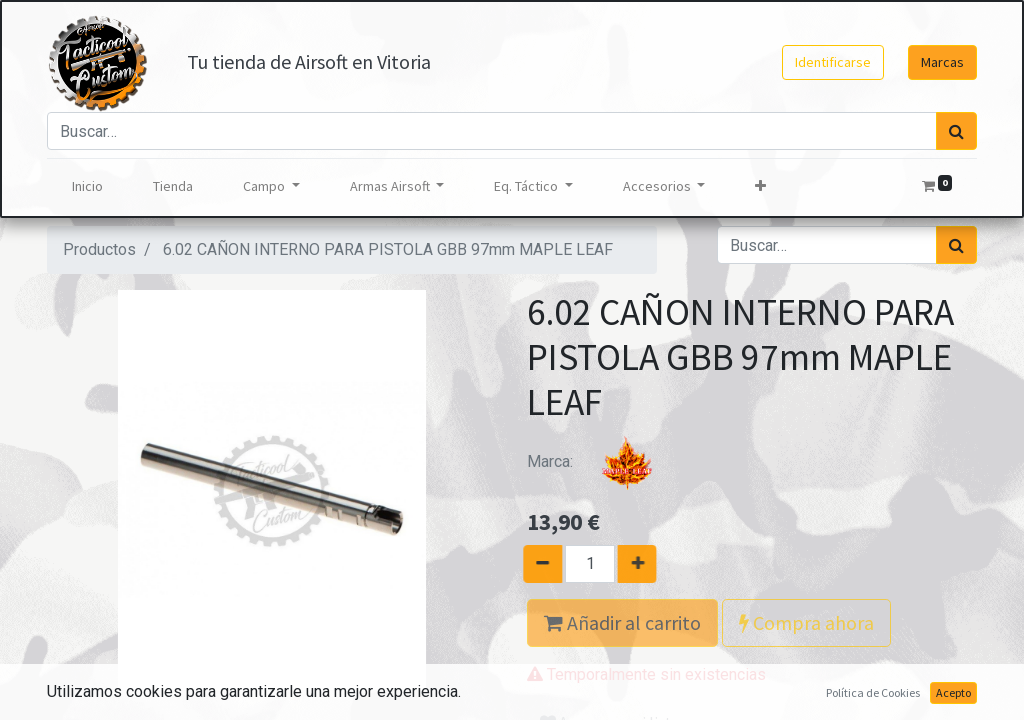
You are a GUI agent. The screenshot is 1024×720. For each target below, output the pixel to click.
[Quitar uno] (532, 564)
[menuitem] (87, 186)
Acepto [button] (953, 692)
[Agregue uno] (647, 564)
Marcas (942, 62)
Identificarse (833, 62)
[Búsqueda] (956, 131)
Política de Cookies (873, 692)
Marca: (602, 461)
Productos (99, 249)
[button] (760, 186)
